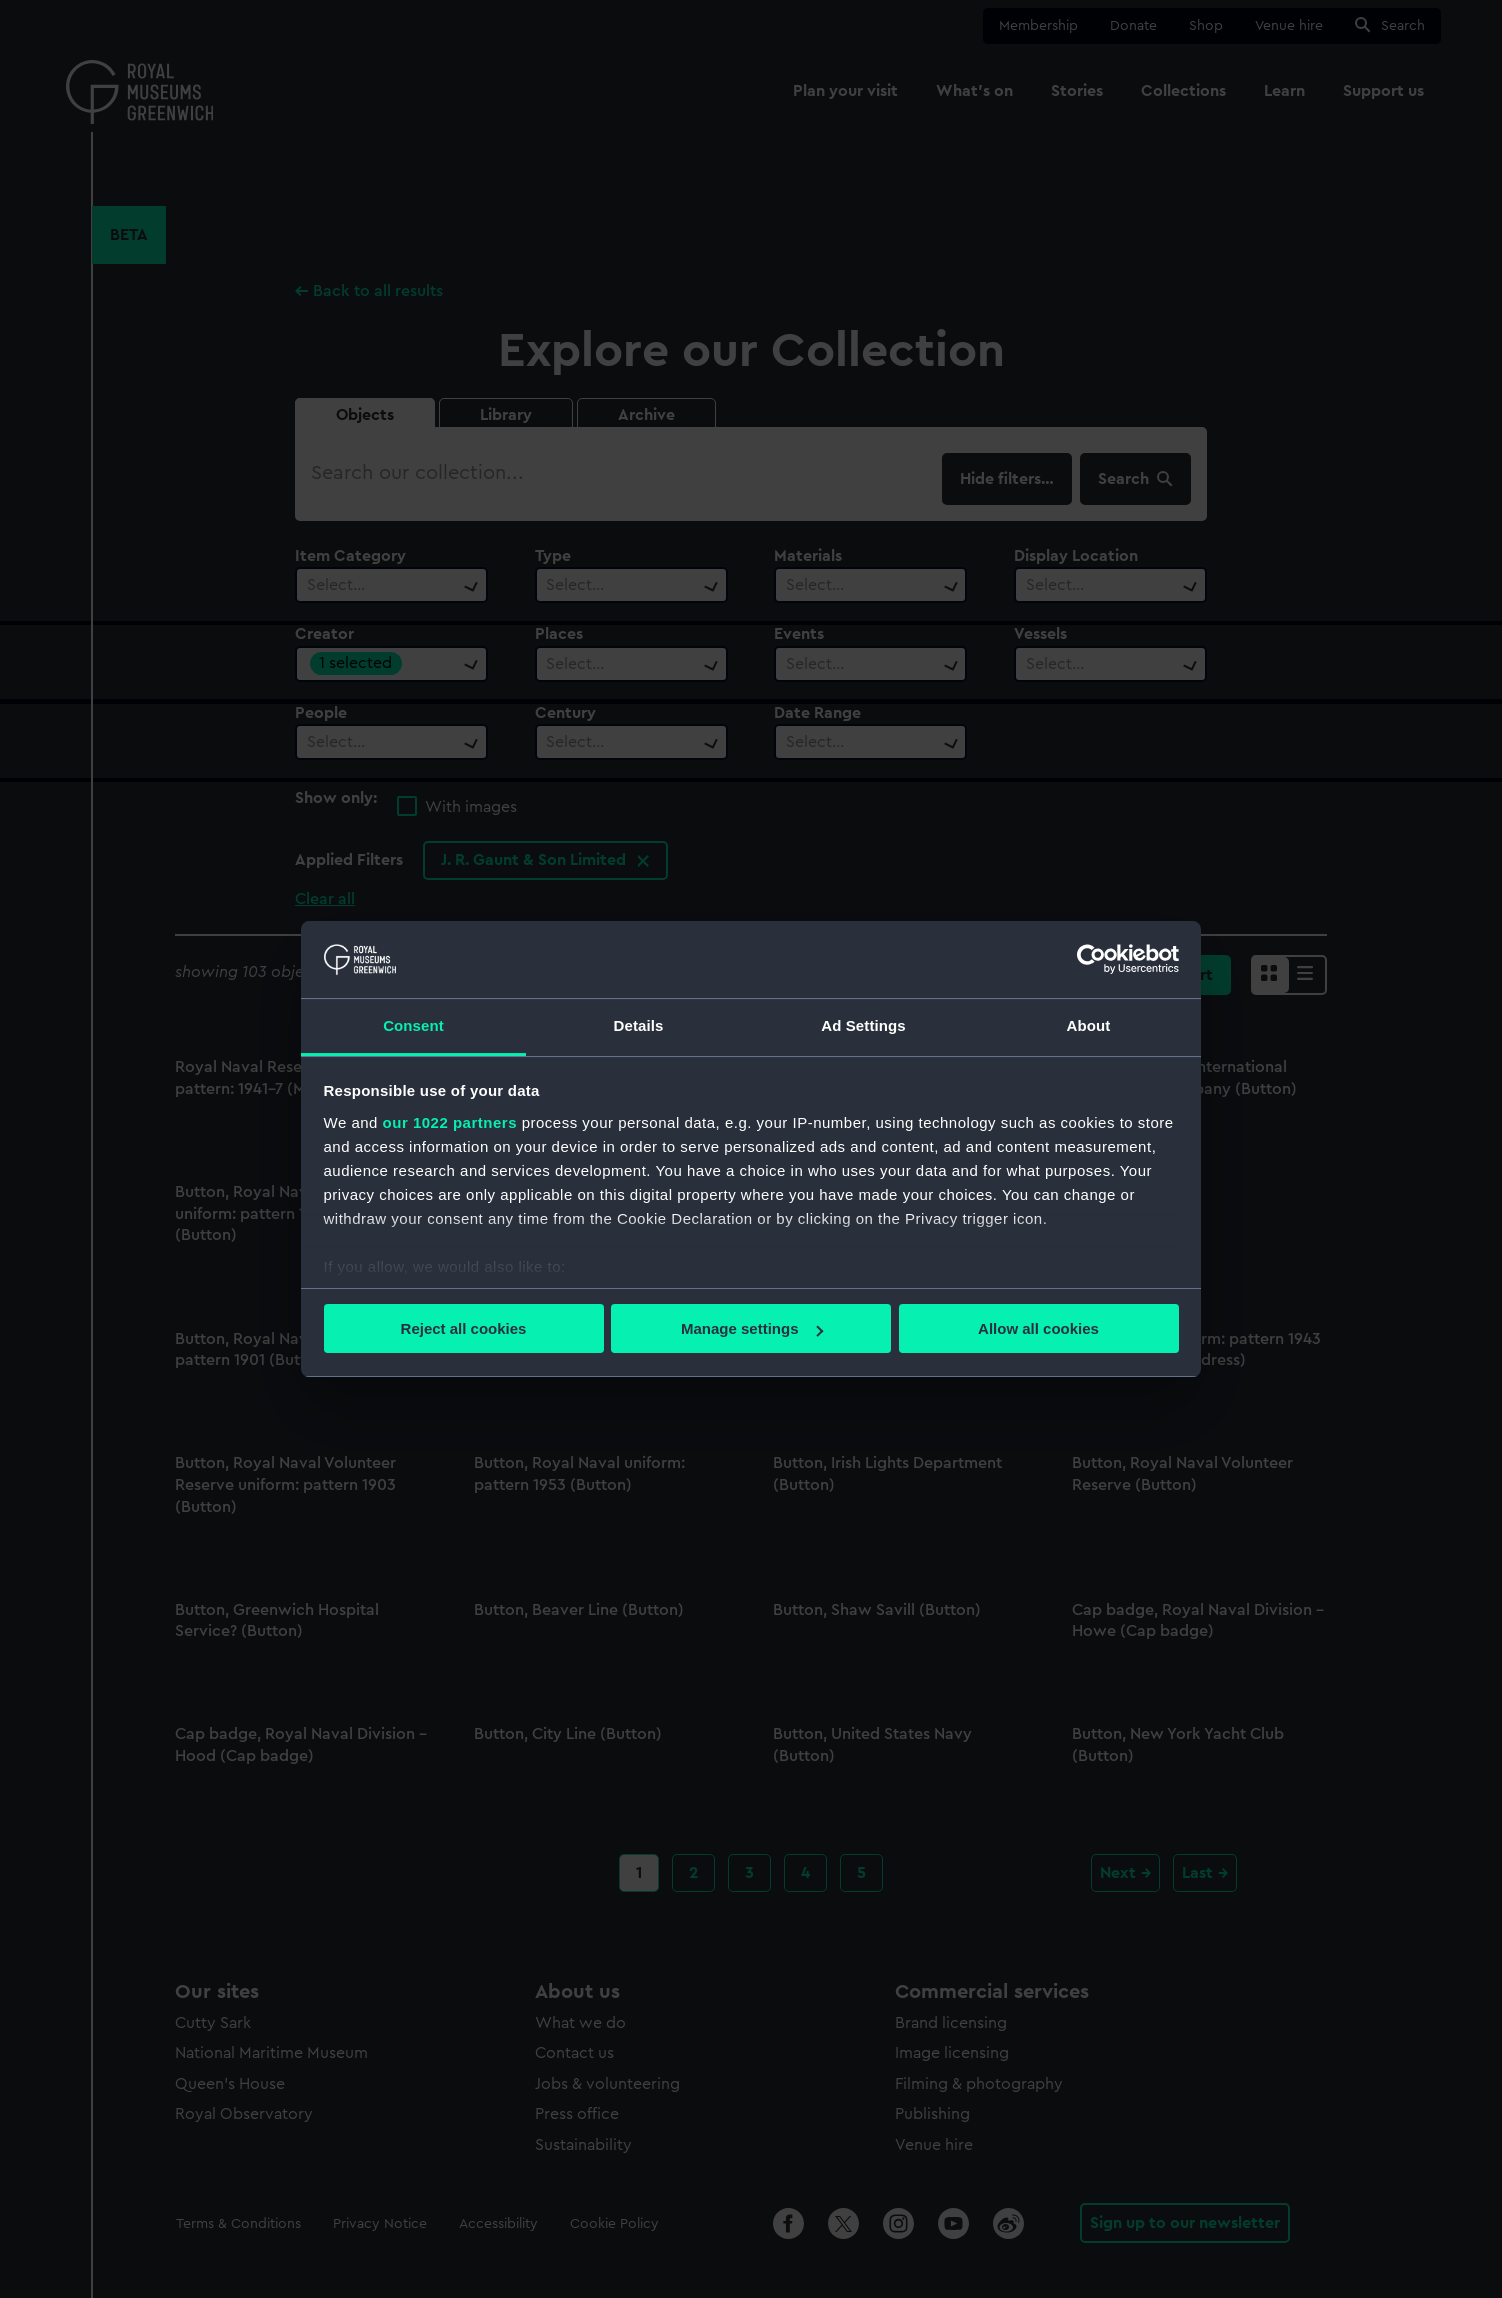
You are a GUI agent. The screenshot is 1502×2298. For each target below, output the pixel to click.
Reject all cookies (464, 1328)
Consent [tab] (413, 1025)
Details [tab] (639, 1025)
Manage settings (752, 1328)
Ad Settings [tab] (863, 1025)
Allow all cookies (1038, 1328)
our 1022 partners (450, 1122)
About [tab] (1089, 1025)
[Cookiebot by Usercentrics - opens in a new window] (1091, 959)
